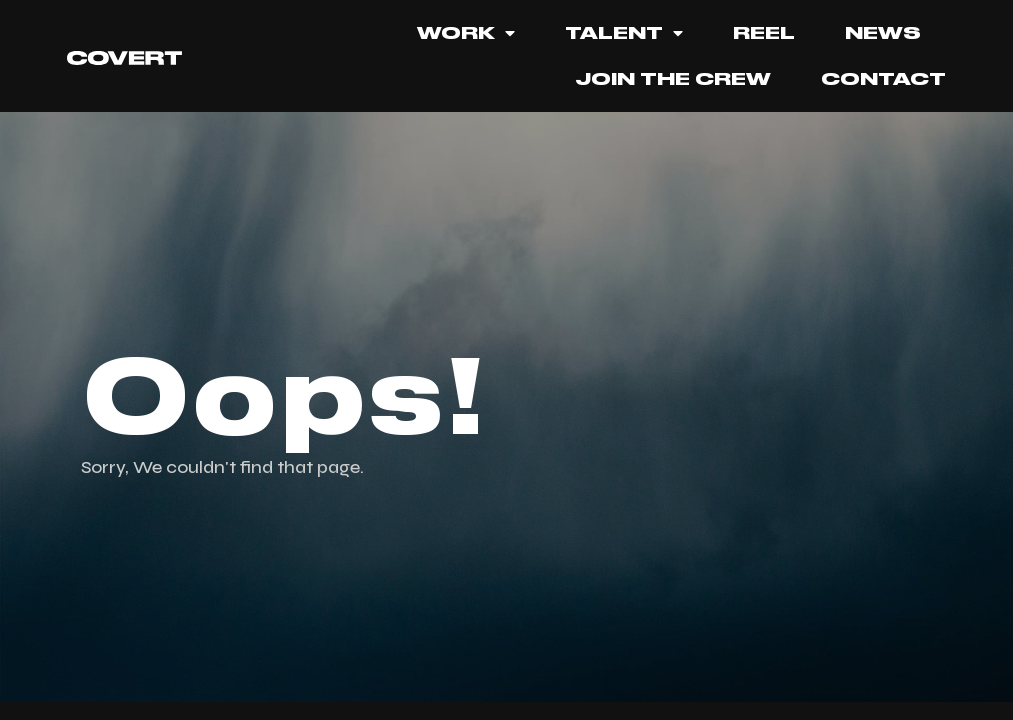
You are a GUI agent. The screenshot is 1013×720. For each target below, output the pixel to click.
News (883, 33)
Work (466, 33)
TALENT (624, 33)
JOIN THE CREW (673, 79)
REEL (764, 33)
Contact (883, 79)
